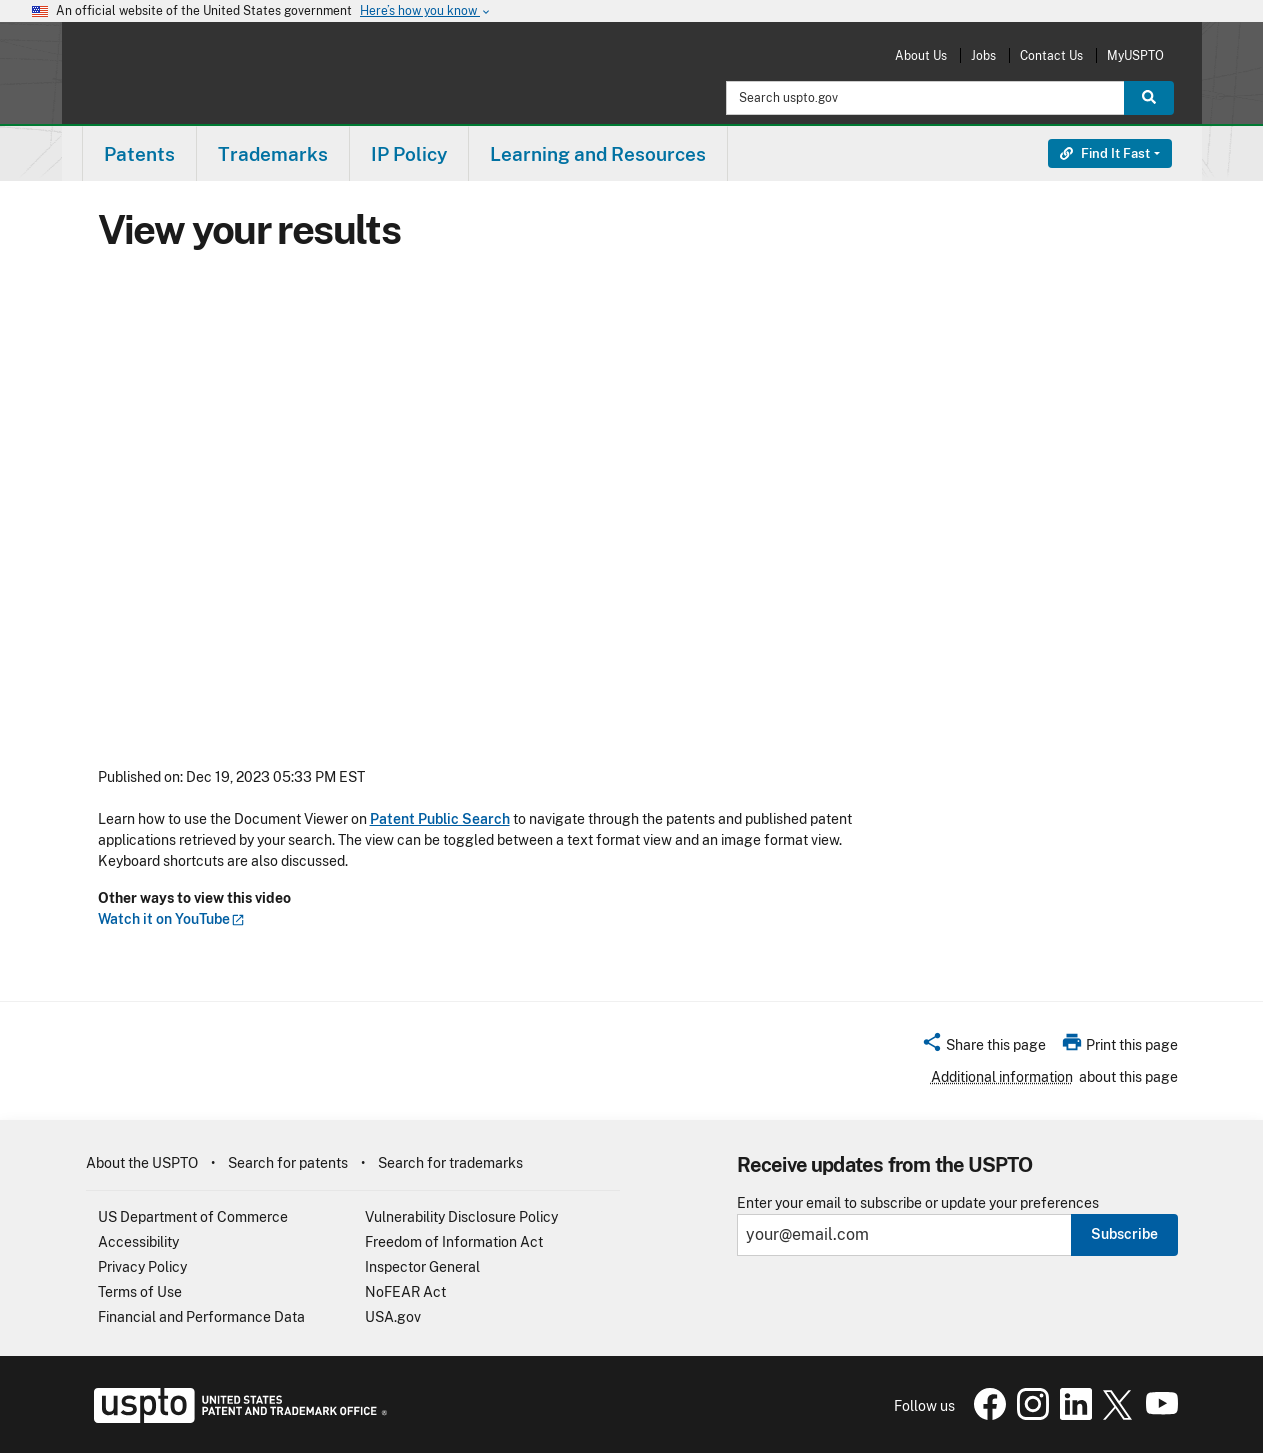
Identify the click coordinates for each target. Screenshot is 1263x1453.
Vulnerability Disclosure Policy (461, 1217)
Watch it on (171, 919)
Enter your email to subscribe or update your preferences (918, 1203)
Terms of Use (140, 1292)
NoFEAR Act (405, 1292)
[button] (983, 1048)
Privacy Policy (142, 1267)
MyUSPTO (1135, 55)
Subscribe (1124, 1234)
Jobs (983, 55)
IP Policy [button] (409, 154)
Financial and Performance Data (201, 1317)
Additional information (1002, 1077)
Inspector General (422, 1267)
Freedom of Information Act (454, 1242)
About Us (921, 55)
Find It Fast (1105, 153)
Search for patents (288, 1163)
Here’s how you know (426, 11)
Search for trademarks (450, 1163)
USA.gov (393, 1317)
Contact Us (1051, 55)
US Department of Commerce (193, 1217)
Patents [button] (139, 154)
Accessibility (138, 1242)
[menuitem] (139, 153)
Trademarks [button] (273, 154)
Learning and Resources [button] (598, 154)
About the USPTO (142, 1163)
